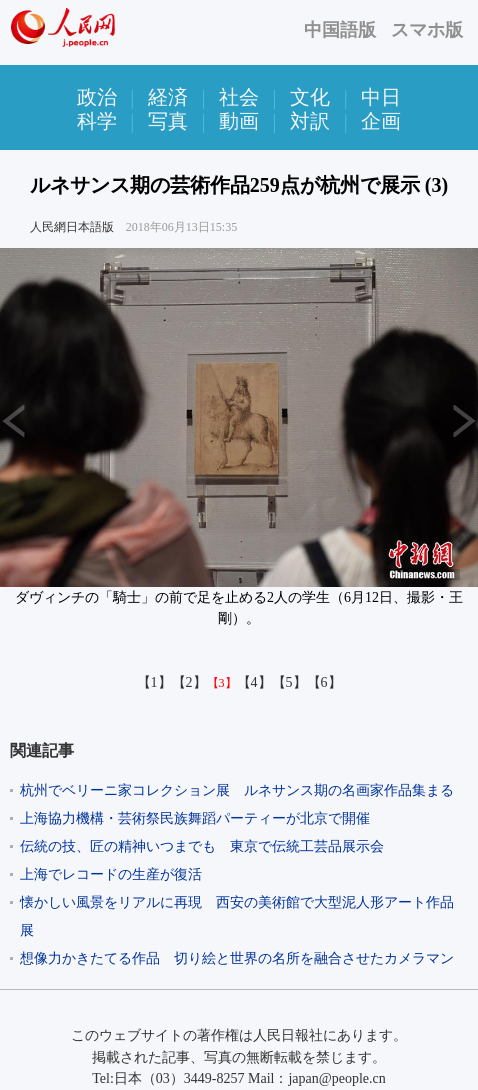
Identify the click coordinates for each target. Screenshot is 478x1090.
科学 (97, 121)
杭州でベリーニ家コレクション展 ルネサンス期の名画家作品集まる (237, 790)
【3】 (222, 683)
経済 (168, 97)
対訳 (310, 121)
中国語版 (340, 30)
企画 (381, 121)
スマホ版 (427, 30)
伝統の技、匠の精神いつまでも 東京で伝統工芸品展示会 (202, 846)
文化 (310, 97)
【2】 (189, 682)
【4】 (254, 682)
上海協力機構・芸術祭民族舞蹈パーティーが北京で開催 (195, 818)
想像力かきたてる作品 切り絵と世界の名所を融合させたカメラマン (237, 958)
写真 (168, 121)
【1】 (154, 682)
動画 (239, 121)
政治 (97, 97)
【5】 (289, 682)
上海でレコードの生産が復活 (111, 874)
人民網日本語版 (72, 227)
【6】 (324, 682)
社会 (239, 97)
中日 (381, 97)
